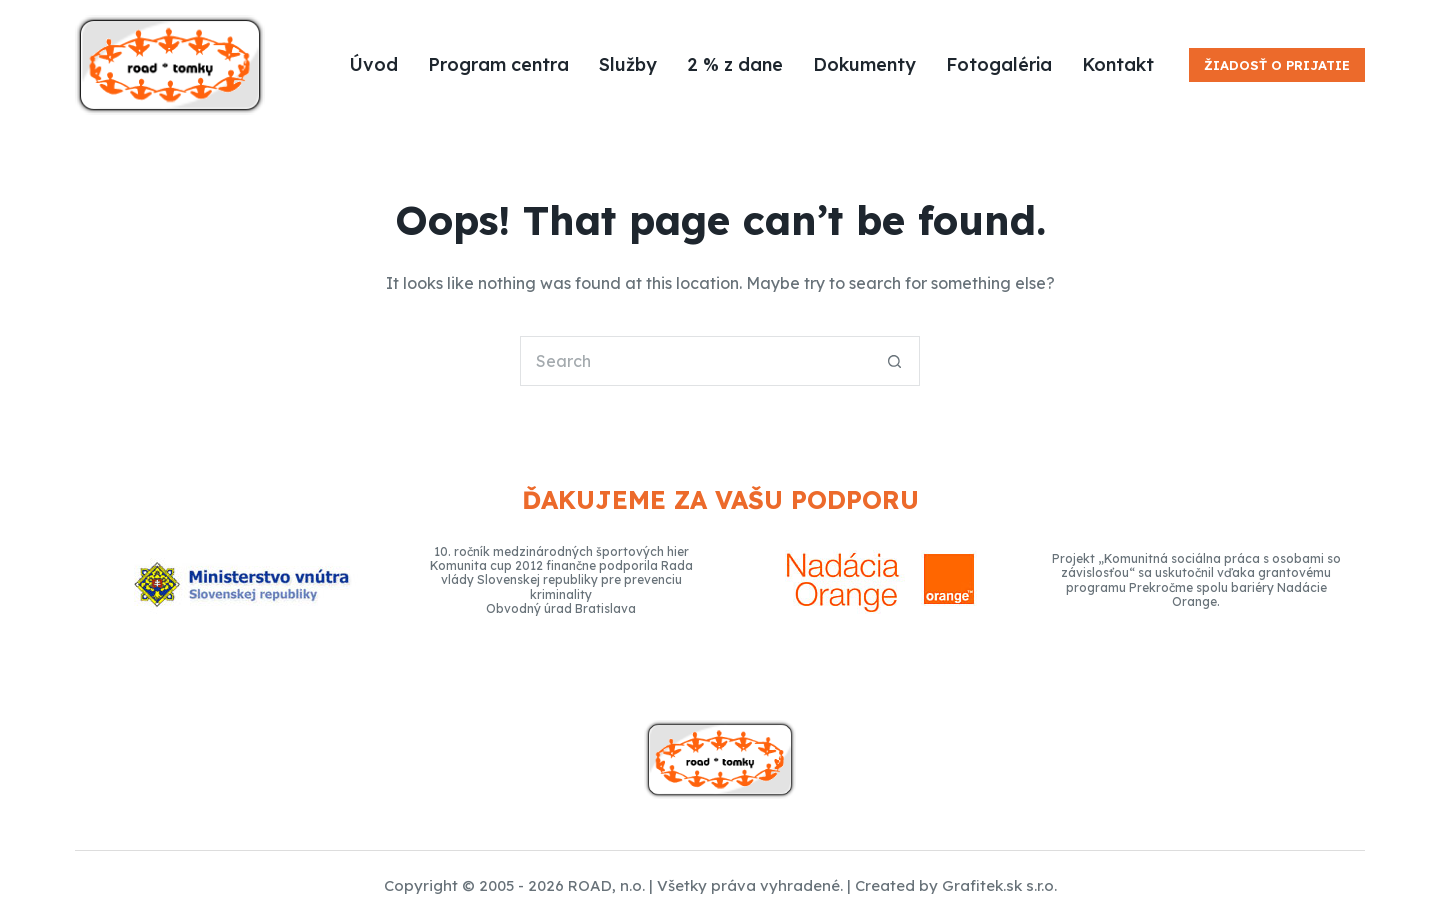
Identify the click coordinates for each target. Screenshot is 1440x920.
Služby (628, 64)
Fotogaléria (999, 64)
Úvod (373, 64)
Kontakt (1118, 64)
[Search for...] (695, 361)
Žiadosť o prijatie (1277, 65)
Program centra (498, 64)
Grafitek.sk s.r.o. (999, 885)
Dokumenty (864, 64)
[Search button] (895, 361)
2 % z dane (735, 64)
